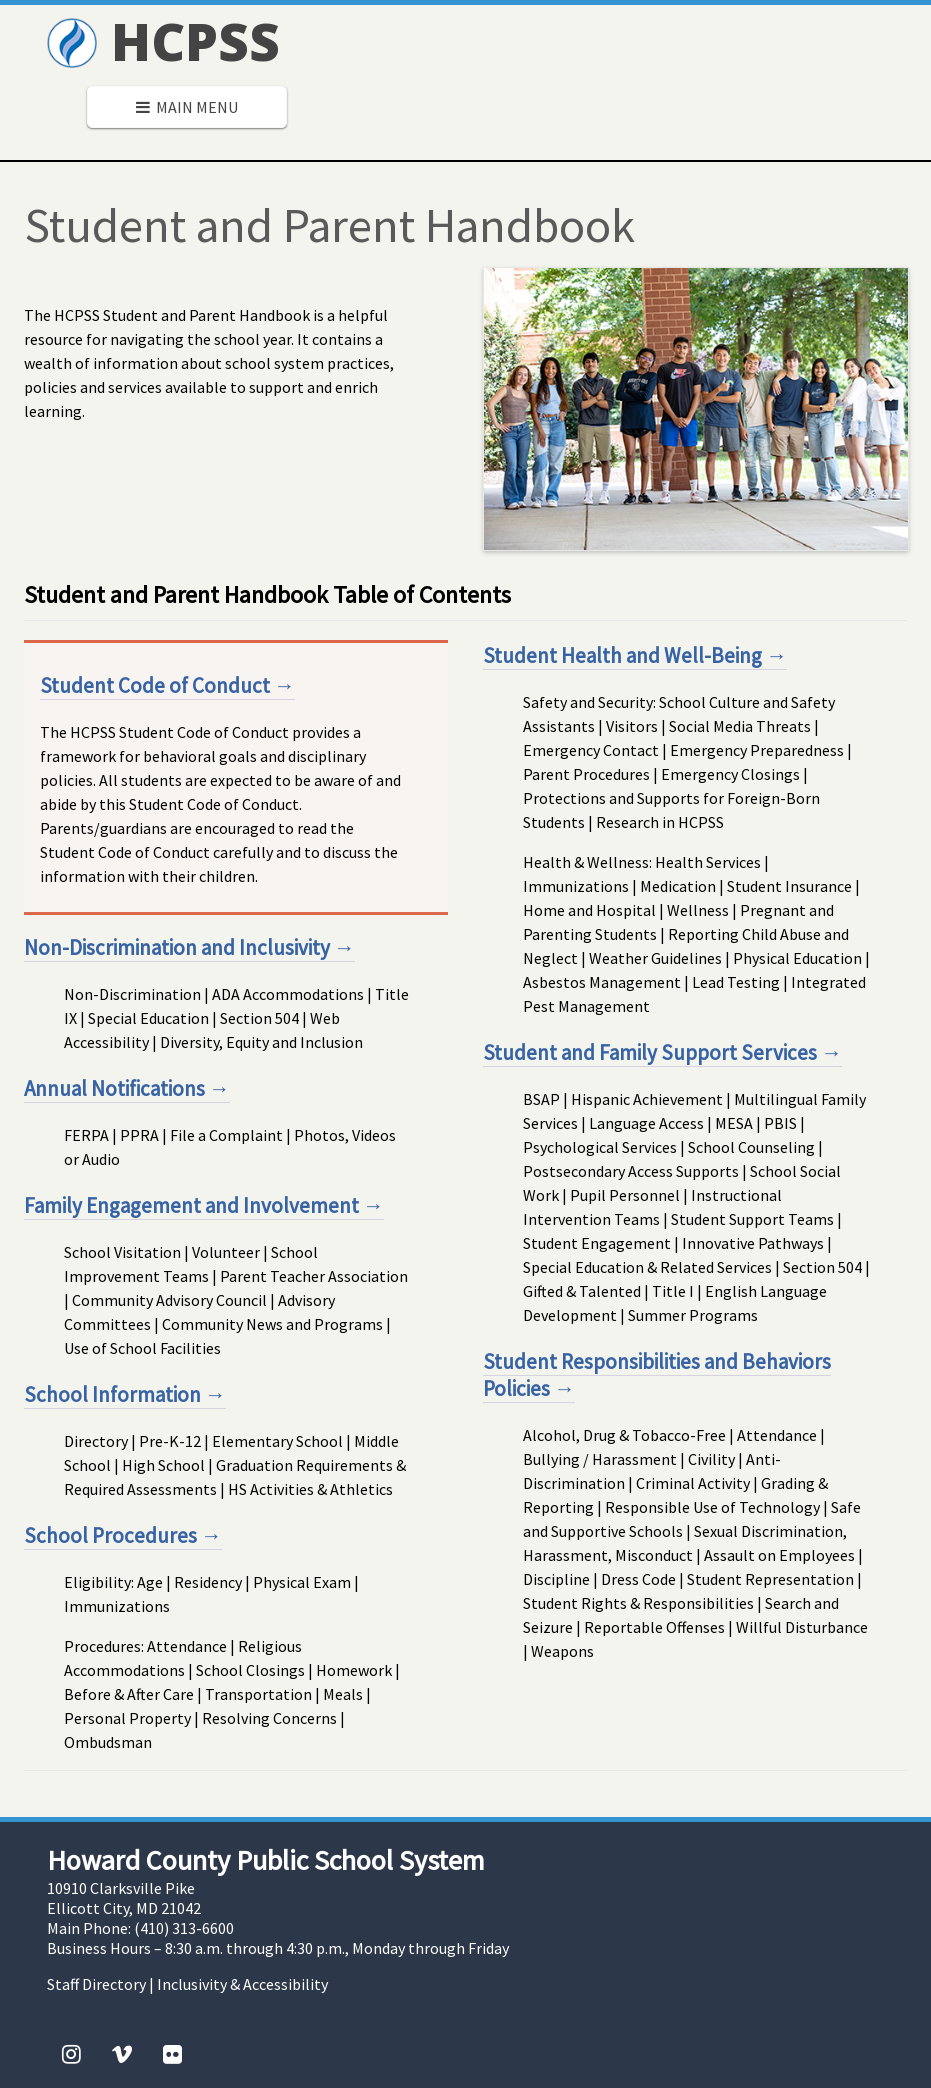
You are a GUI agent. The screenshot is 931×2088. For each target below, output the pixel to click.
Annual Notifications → (127, 1088)
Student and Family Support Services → (662, 1052)
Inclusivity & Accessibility (242, 1984)
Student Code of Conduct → (167, 685)
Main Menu (187, 107)
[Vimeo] (122, 2054)
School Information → (125, 1394)
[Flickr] (172, 2054)
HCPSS (163, 40)
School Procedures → (123, 1535)
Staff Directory (96, 1984)
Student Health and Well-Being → (635, 655)
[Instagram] (71, 2054)
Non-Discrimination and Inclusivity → (189, 947)
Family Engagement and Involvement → (204, 1205)
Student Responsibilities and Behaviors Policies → (657, 1375)
